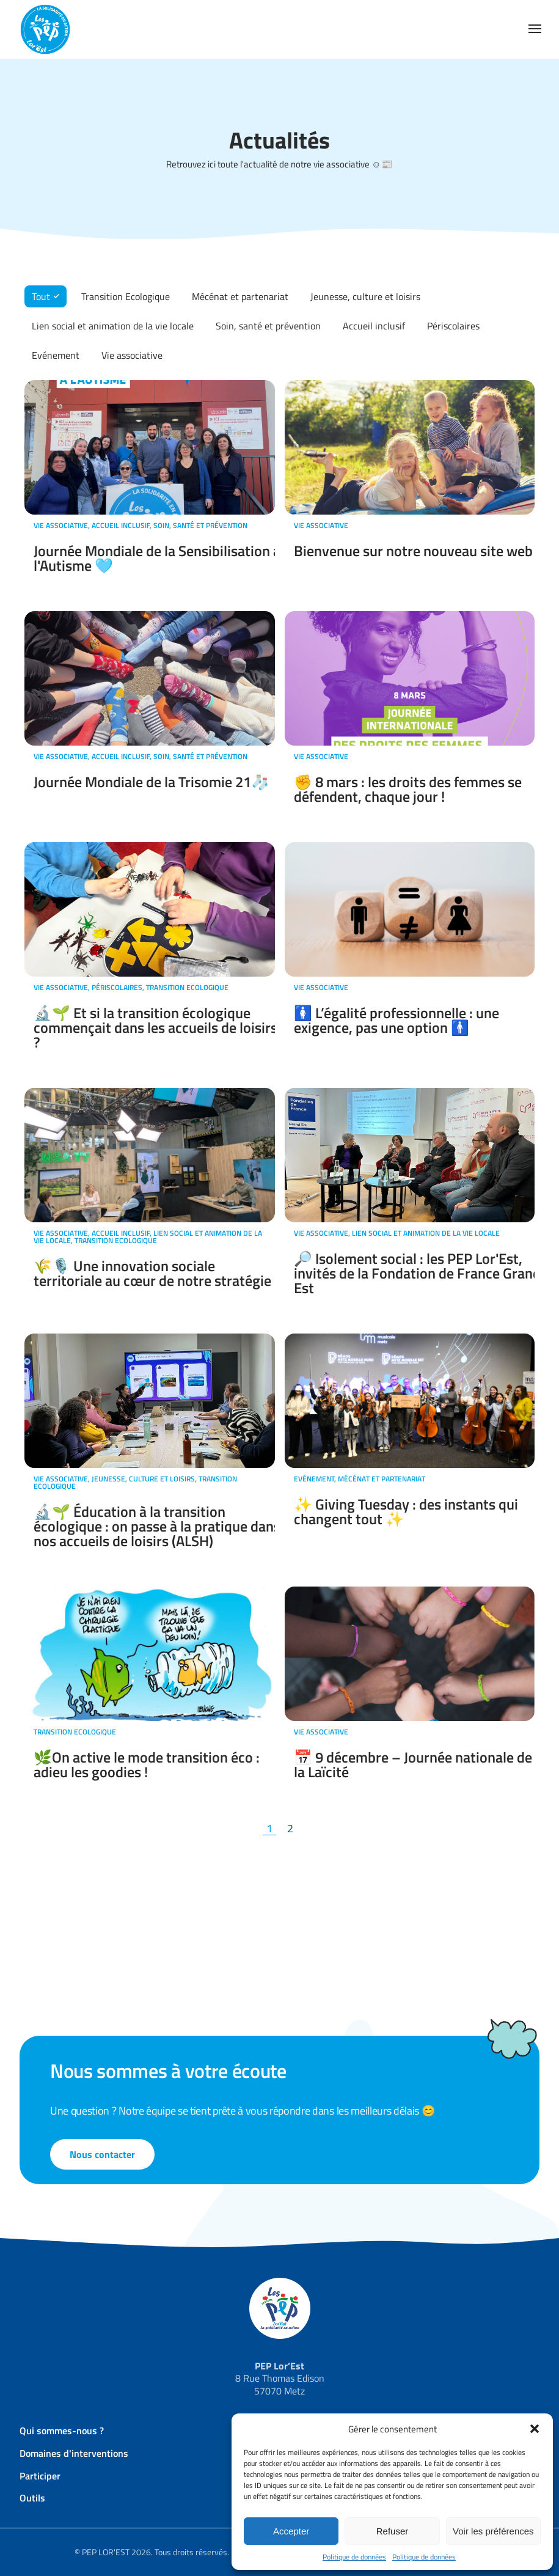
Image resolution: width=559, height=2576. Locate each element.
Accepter (291, 2531)
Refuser (392, 2531)
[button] (534, 2429)
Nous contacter (102, 2154)
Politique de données (354, 2557)
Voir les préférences (493, 2531)
